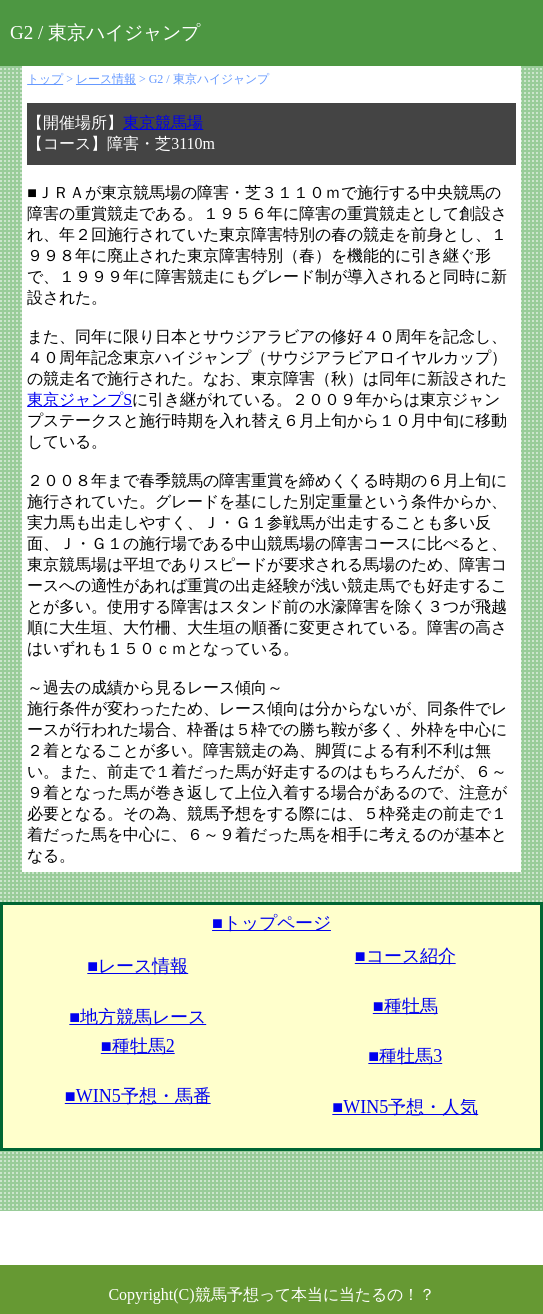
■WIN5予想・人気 (405, 1107)
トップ (45, 79)
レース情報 (106, 79)
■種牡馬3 (405, 1056)
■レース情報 (137, 966)
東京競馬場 (163, 122)
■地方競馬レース (137, 1017)
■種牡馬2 (138, 1046)
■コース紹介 (405, 956)
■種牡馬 (405, 1006)
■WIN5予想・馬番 (138, 1096)
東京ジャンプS (79, 399)
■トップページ (271, 923)
